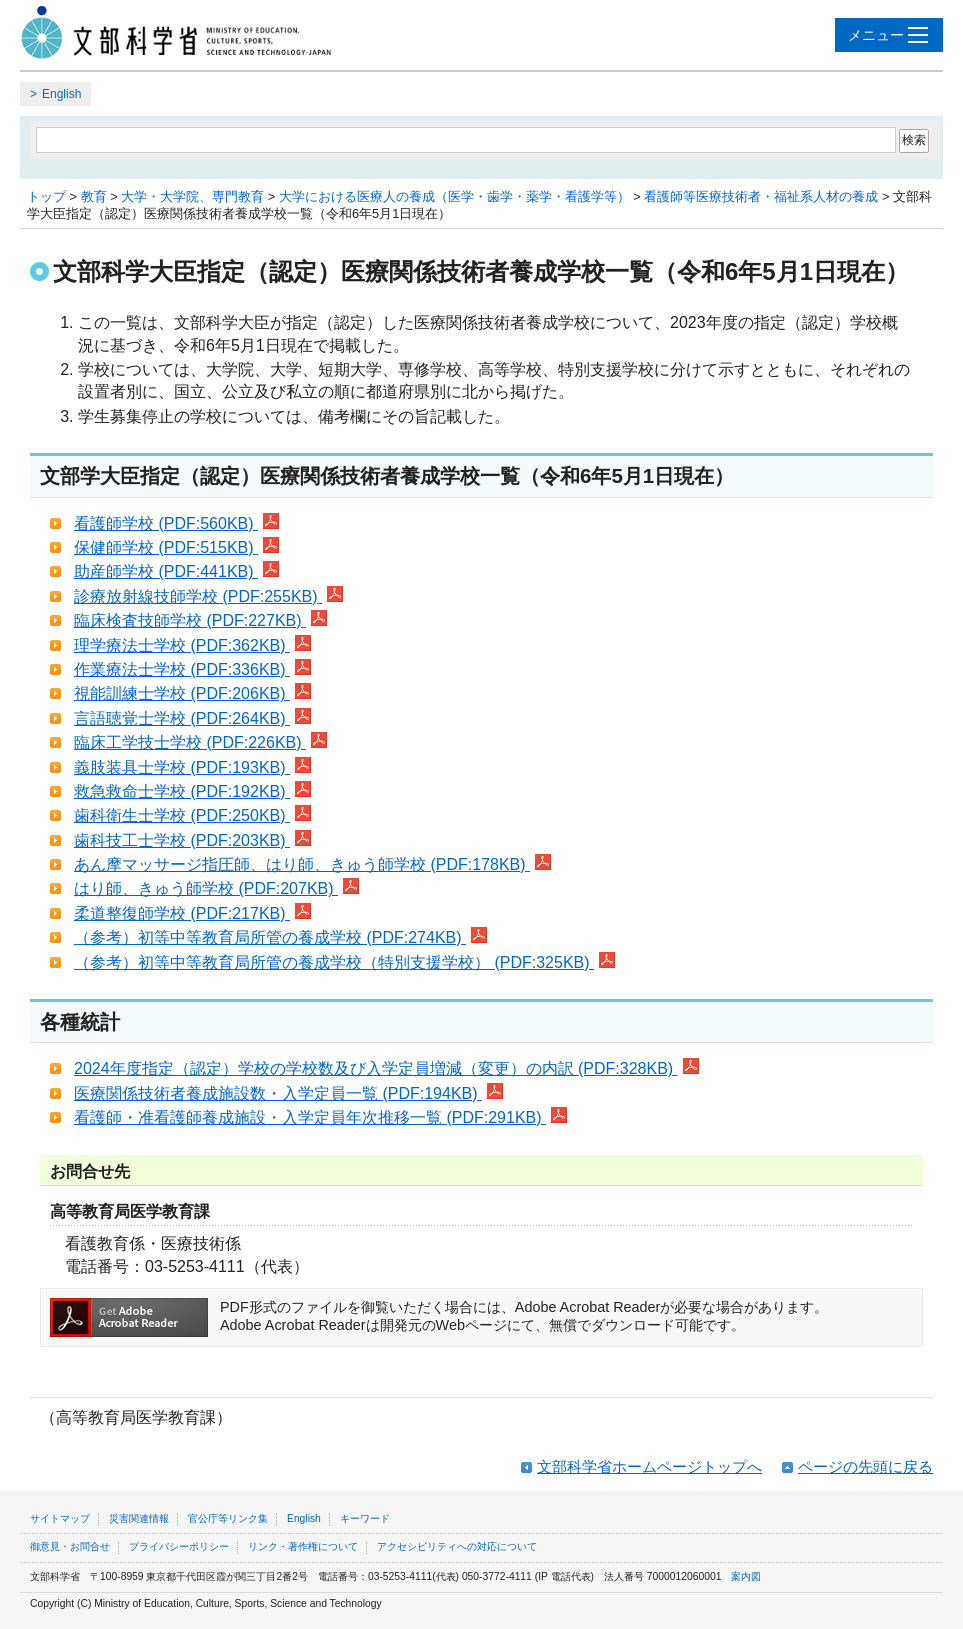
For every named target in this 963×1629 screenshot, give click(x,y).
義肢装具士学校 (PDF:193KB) (192, 767)
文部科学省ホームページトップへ (649, 1466)
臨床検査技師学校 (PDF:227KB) (200, 620)
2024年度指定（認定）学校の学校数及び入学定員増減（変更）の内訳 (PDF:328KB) (386, 1068)
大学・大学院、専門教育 (192, 196)
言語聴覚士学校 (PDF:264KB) (192, 718)
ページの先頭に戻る (865, 1466)
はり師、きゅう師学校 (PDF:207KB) (216, 888)
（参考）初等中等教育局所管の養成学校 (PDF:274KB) (280, 937)
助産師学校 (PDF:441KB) (176, 571)
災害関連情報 (139, 1518)
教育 (94, 196)
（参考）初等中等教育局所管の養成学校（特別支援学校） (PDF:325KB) (344, 962)
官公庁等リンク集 (228, 1518)
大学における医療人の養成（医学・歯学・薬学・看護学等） (454, 196)
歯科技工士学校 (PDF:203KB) (192, 840)
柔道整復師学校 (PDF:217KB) (192, 913)
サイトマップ (60, 1518)
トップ (46, 196)
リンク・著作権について (303, 1546)
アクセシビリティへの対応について (457, 1546)
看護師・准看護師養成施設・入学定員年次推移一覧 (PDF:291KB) (320, 1117)
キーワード (365, 1518)
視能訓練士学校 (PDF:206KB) (192, 693)
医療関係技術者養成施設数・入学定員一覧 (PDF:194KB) (288, 1093)
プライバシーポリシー (179, 1546)
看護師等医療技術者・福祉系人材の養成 (761, 196)
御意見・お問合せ (70, 1546)
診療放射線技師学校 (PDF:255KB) (208, 596)
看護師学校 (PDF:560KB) (176, 523)
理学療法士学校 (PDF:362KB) (192, 645)
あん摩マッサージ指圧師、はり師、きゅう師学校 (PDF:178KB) (312, 864)
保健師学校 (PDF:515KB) (176, 547)
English (61, 94)
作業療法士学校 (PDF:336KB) (192, 669)
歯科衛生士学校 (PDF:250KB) (192, 815)
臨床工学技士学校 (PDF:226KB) (200, 742)
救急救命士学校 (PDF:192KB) (192, 791)
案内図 (746, 1576)
